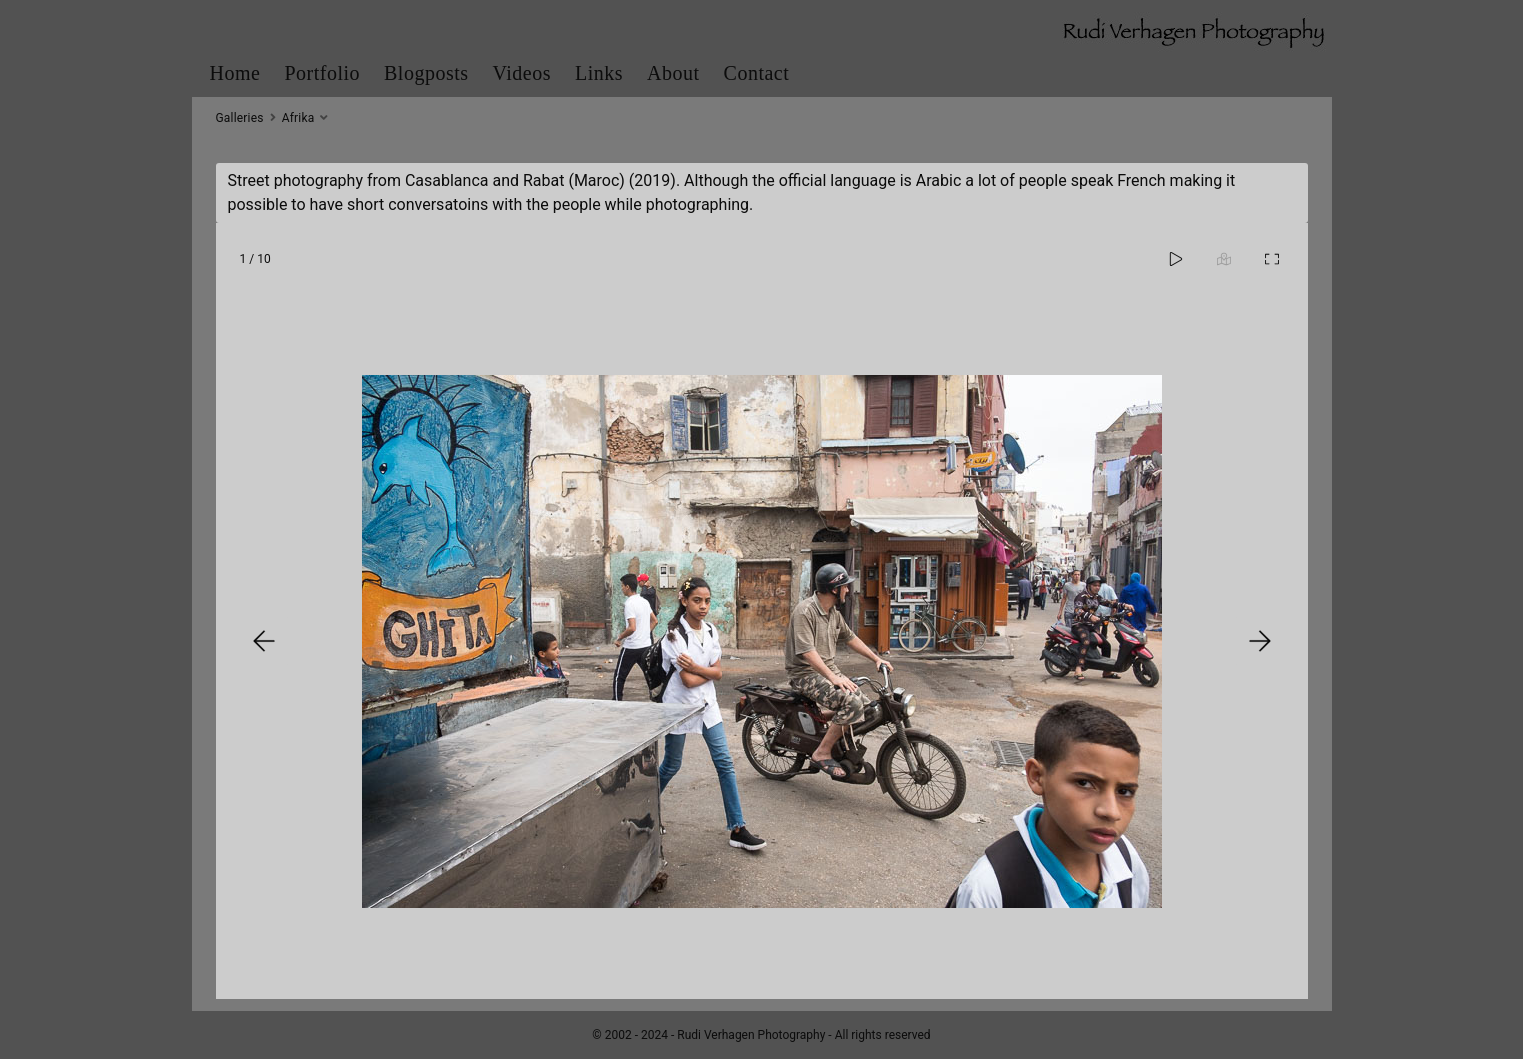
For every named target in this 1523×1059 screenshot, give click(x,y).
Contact (757, 73)
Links (599, 73)
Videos (522, 73)
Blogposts (426, 73)
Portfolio (322, 73)
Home (235, 73)
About (673, 73)
